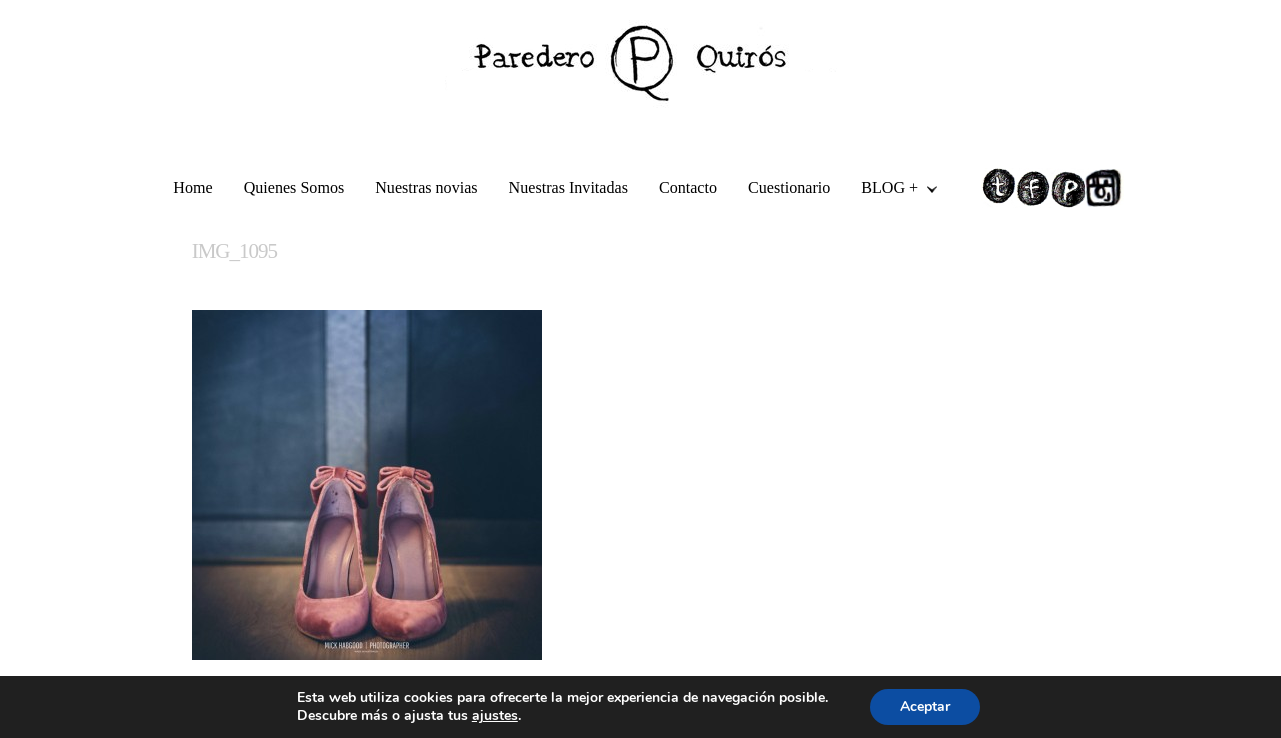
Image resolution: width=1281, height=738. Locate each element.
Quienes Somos (294, 187)
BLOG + (891, 190)
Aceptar (925, 706)
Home (192, 187)
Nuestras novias (426, 187)
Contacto (688, 187)
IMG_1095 (234, 251)
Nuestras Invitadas (568, 187)
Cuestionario (789, 187)
